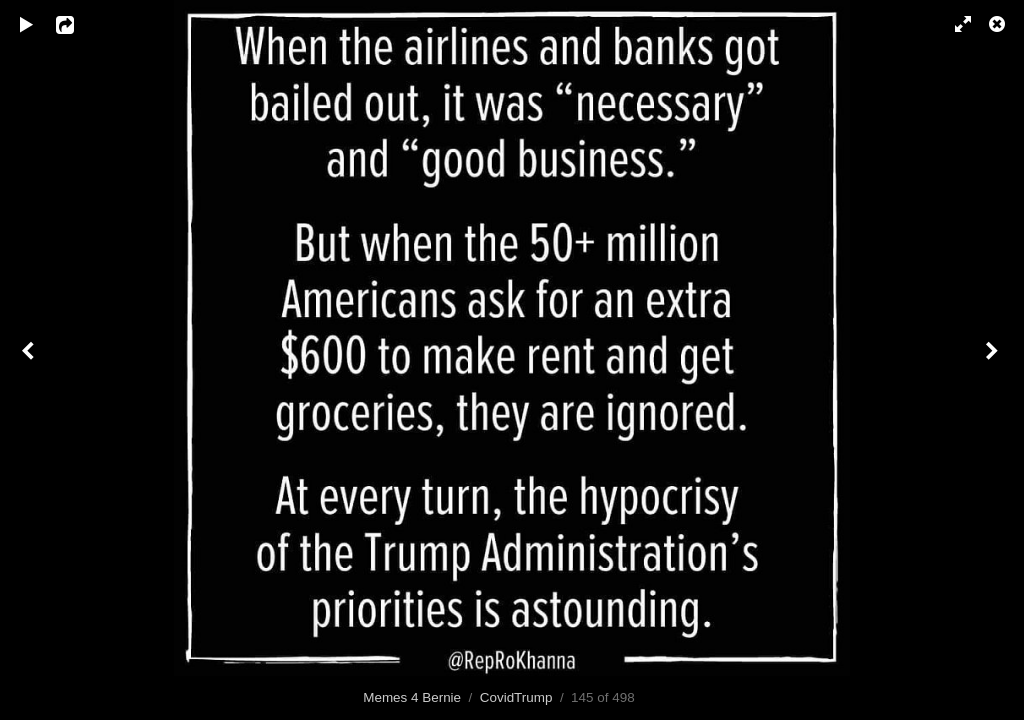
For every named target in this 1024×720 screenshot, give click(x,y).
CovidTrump (516, 697)
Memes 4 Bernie (412, 697)
